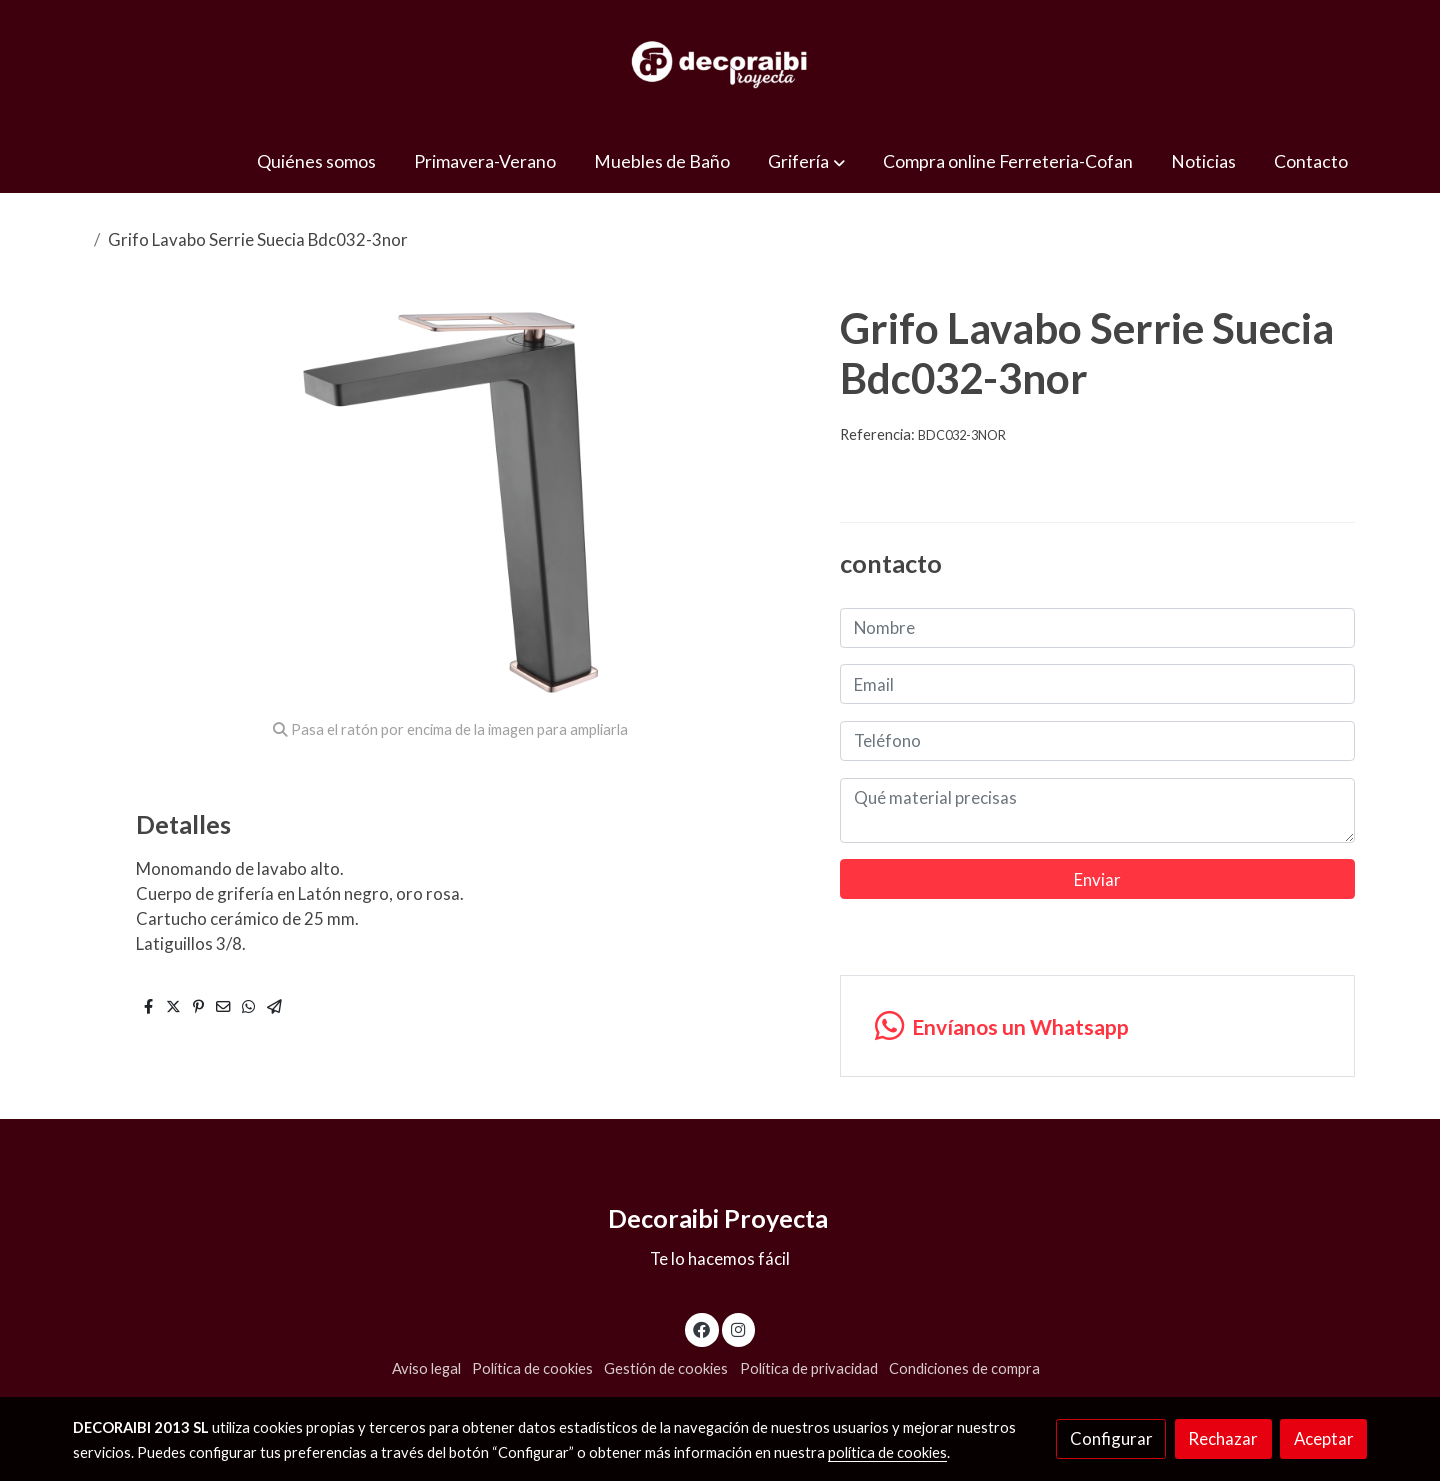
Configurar (1111, 1438)
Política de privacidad (809, 1368)
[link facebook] (702, 1328)
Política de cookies (532, 1368)
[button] (807, 161)
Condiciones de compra (964, 1368)
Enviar (1097, 879)
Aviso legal (426, 1368)
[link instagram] (738, 1328)
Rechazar (1223, 1438)
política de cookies (887, 1452)
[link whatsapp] (1097, 1026)
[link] (720, 65)
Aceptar (1324, 1438)
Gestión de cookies (666, 1368)
